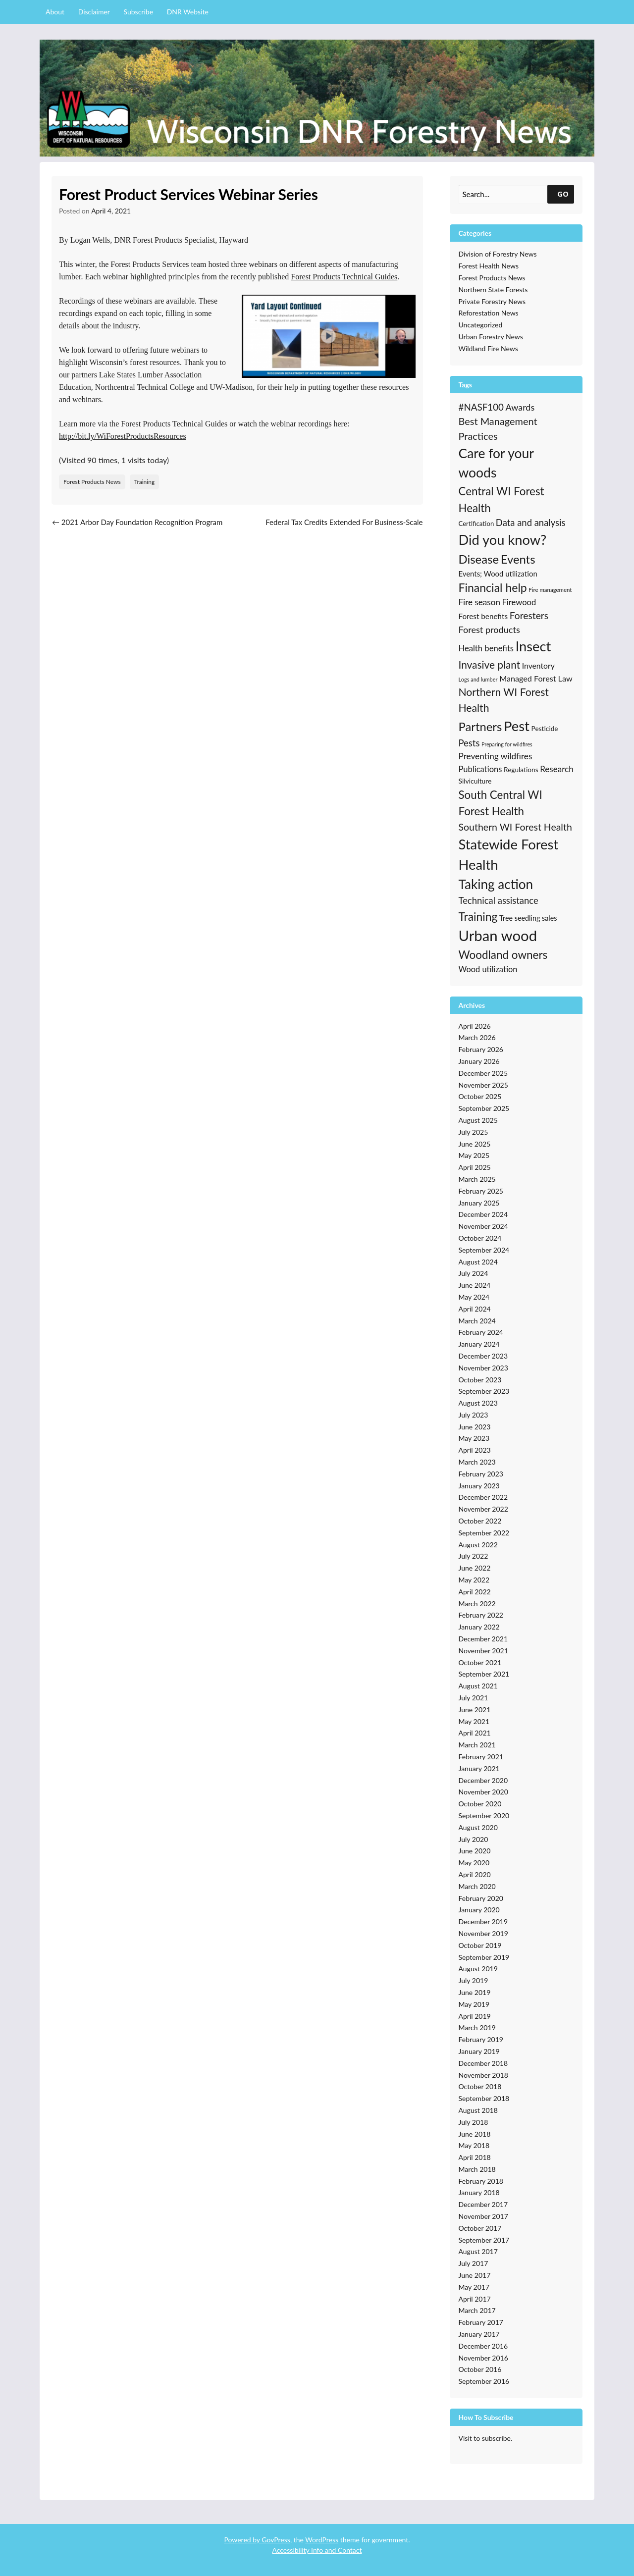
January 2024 (479, 1344)
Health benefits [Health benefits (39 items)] (486, 648)
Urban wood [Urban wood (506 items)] (498, 935)
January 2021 (479, 1768)
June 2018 (475, 2134)
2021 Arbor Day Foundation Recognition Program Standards (137, 528)
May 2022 (474, 1580)
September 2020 (484, 1815)
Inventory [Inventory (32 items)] (538, 665)
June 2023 (475, 1426)
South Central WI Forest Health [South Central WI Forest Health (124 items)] (500, 803)
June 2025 (475, 1144)
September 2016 (484, 2381)
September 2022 (484, 1532)
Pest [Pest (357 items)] (516, 726)
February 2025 (481, 1191)
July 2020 (473, 1839)
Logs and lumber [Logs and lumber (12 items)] (478, 679)
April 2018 (475, 2157)
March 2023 (477, 1462)
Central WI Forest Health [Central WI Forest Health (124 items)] (501, 499)
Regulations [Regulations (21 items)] (521, 770)
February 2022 (481, 1615)
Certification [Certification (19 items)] (476, 523)
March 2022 (477, 1603)
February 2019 (481, 2039)
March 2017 (477, 2310)
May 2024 (474, 1297)
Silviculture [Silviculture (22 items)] (475, 781)
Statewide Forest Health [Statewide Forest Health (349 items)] (509, 854)
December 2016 (483, 2346)
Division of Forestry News (498, 254)
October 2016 (480, 2369)
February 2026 (481, 1049)
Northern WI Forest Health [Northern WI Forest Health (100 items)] (504, 699)
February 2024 (481, 1332)
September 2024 (484, 1250)
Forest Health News (489, 266)
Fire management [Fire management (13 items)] (550, 589)
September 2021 (484, 1674)
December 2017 (483, 2204)
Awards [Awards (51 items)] (520, 407)
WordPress (321, 2539)
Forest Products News (92, 481)
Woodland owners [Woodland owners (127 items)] (503, 954)
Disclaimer (94, 11)
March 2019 (477, 2027)
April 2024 (475, 1309)
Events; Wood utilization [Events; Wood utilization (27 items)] (498, 573)
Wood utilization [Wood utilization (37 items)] (488, 969)
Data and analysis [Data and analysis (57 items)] (531, 522)
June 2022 (475, 1568)
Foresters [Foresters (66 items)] (529, 615)
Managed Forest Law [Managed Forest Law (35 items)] (535, 678)
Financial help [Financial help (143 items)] (493, 587)
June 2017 (475, 2275)
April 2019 (475, 2016)
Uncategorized (481, 324)
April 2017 (475, 2299)
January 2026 (479, 1061)
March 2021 (477, 1744)
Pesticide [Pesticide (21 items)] (544, 729)
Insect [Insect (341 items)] (533, 646)
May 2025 (474, 1155)
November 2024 (483, 1226)
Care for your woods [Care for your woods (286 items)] (496, 463)
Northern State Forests (493, 289)
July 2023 (473, 1415)
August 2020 (478, 1827)
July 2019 (473, 1980)
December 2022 (483, 1497)
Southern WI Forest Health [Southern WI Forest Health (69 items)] (515, 827)
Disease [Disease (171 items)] (479, 559)
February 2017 (481, 2322)
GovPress (276, 2539)
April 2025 (475, 1167)
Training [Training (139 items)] (478, 916)
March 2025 (477, 1179)
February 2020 (481, 1898)
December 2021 (483, 1638)
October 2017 (480, 2228)
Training (144, 481)
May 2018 (474, 2145)
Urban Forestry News (491, 336)
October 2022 (480, 1521)
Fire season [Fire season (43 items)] (479, 602)
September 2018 (484, 2098)
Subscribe (139, 11)
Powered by (243, 2539)
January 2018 (479, 2192)
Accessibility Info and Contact (317, 2550)
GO (563, 194)
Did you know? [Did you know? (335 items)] (503, 539)
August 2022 (478, 1544)
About (55, 11)
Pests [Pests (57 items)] (469, 742)
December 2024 (483, 1214)
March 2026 (477, 1037)
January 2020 (479, 1909)
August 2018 (478, 2110)
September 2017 (484, 2240)
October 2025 (480, 1096)
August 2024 (478, 1262)
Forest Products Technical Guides (344, 276)
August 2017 (478, 2251)
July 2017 (473, 2263)
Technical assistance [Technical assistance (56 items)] (498, 900)
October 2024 (480, 1238)
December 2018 (483, 2063)
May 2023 (474, 1438)
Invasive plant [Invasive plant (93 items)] (490, 664)
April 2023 (475, 1450)
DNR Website (188, 11)
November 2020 (483, 1791)
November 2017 (483, 2216)
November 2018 (483, 2075)
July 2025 (473, 1132)
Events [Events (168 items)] (518, 559)
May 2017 (474, 2287)
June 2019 (475, 1992)
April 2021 (475, 1733)
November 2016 (483, 2358)
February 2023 (481, 1474)
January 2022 (479, 1627)
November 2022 (483, 1509)
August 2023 (478, 1403)
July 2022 (473, 1556)
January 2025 (479, 1203)
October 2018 (480, 2086)
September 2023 (484, 1391)
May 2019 (474, 2004)
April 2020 (475, 1874)
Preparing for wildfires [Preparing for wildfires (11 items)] (506, 744)
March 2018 (477, 2169)
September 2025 (484, 1108)
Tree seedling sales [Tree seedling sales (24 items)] (528, 918)
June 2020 (475, 1850)
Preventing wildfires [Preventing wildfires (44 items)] (495, 756)
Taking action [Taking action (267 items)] (496, 884)
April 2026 (475, 1026)
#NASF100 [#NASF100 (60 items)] (481, 407)
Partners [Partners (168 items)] (480, 726)
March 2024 (477, 1320)
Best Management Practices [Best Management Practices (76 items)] (498, 428)
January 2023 (479, 1485)
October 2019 (480, 1945)
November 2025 (483, 1085)
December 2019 (483, 1921)
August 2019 (478, 1968)
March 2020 (477, 1886)
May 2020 (474, 1862)
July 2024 (473, 1273)
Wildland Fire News (488, 348)
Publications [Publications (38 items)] (480, 769)
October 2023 (480, 1379)
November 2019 (483, 1933)
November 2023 (483, 1368)
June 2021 (475, 1709)
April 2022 (475, 1591)
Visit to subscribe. (486, 2438)
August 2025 (478, 1120)
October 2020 (480, 1803)
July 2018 (473, 2122)
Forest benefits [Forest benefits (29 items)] (483, 616)
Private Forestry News (492, 301)
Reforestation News (489, 313)
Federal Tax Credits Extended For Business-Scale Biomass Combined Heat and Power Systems (344, 528)
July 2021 (473, 1697)
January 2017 (479, 2334)
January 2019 (479, 2051)
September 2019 (484, 1957)
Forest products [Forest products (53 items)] (489, 629)
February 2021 (481, 1756)
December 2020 (483, 1780)
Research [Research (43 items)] (557, 769)
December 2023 (483, 1356)
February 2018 (481, 2181)
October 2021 (480, 1662)
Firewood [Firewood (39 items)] (519, 602)
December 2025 (483, 1073)
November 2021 (483, 1650)
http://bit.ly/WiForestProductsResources (122, 436)
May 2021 (474, 1721)
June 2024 (475, 1285)
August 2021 (478, 1686)
